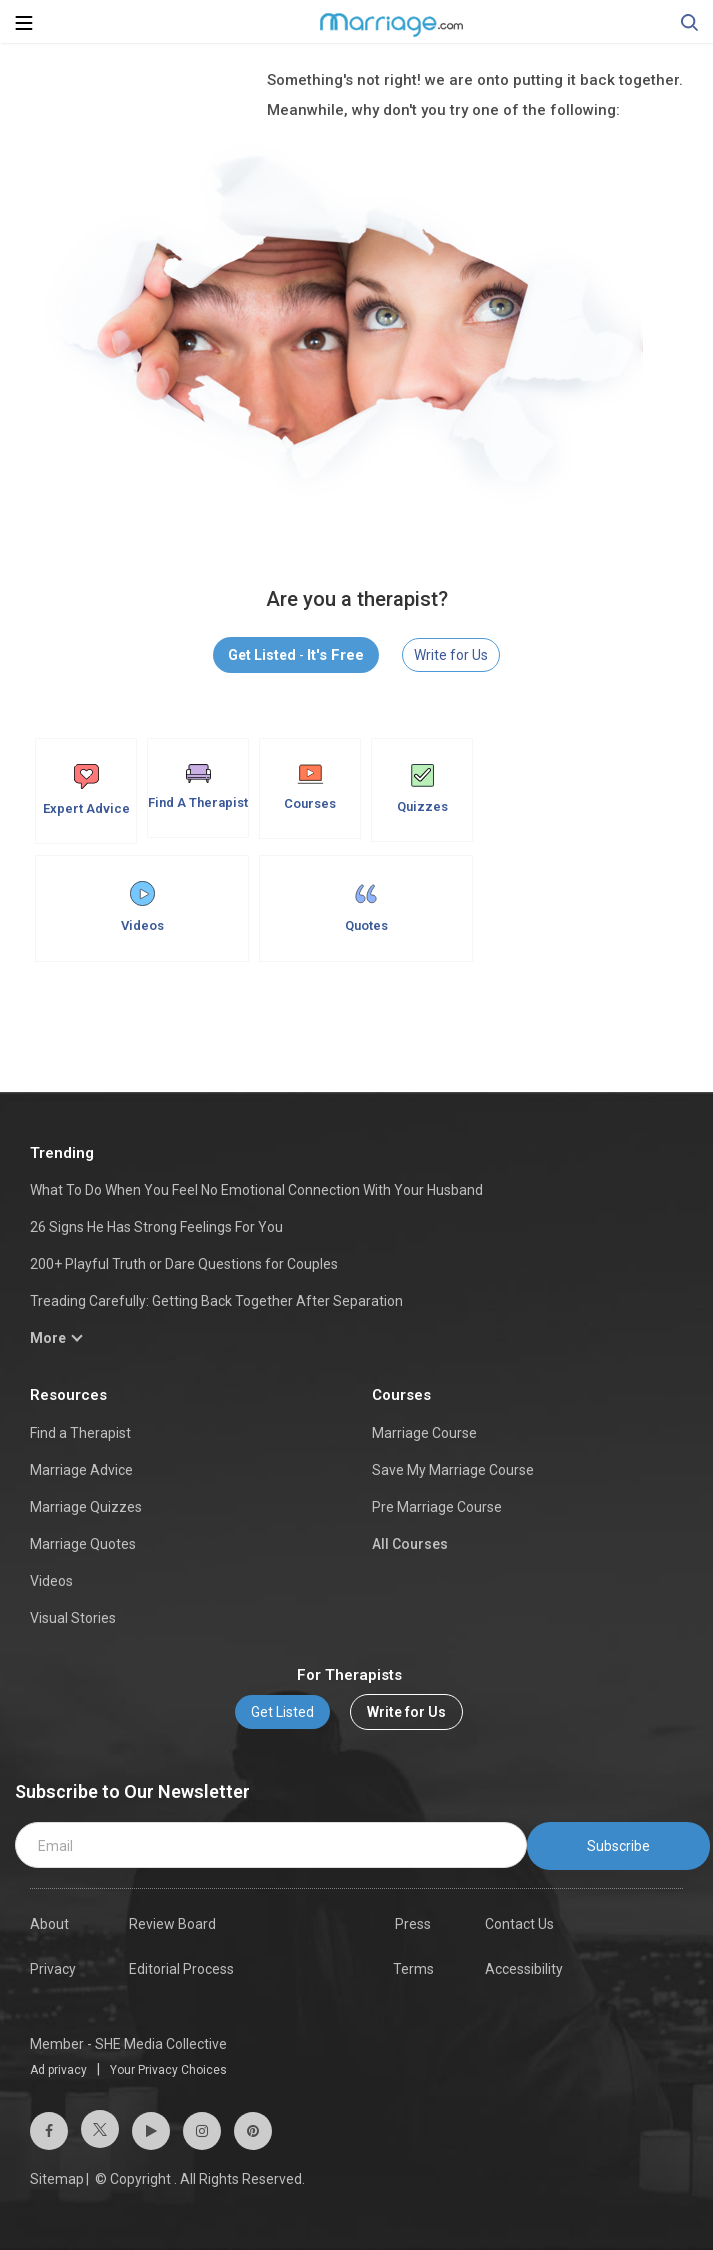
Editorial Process (181, 1969)
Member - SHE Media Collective (128, 2044)
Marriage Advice (81, 1470)
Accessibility (524, 1969)
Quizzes (422, 789)
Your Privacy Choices (168, 2070)
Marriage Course (424, 1433)
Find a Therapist (80, 1433)
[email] (271, 1845)
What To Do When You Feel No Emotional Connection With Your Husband (256, 1190)
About (49, 1924)
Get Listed (282, 1712)
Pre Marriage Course (437, 1507)
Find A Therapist (198, 787)
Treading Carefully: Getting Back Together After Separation (216, 1301)
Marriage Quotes (83, 1544)
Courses (310, 787)
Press (413, 1924)
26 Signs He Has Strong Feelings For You (156, 1227)
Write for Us (451, 655)
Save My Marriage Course (453, 1470)
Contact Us (519, 1924)
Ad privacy (58, 2070)
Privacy (53, 1969)
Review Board (172, 1924)
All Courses (410, 1544)
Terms (413, 1969)
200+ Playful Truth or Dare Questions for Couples (184, 1264)
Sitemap (57, 2179)
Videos (142, 907)
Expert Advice (86, 790)
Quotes (366, 907)
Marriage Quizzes (86, 1507)
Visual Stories (73, 1618)
